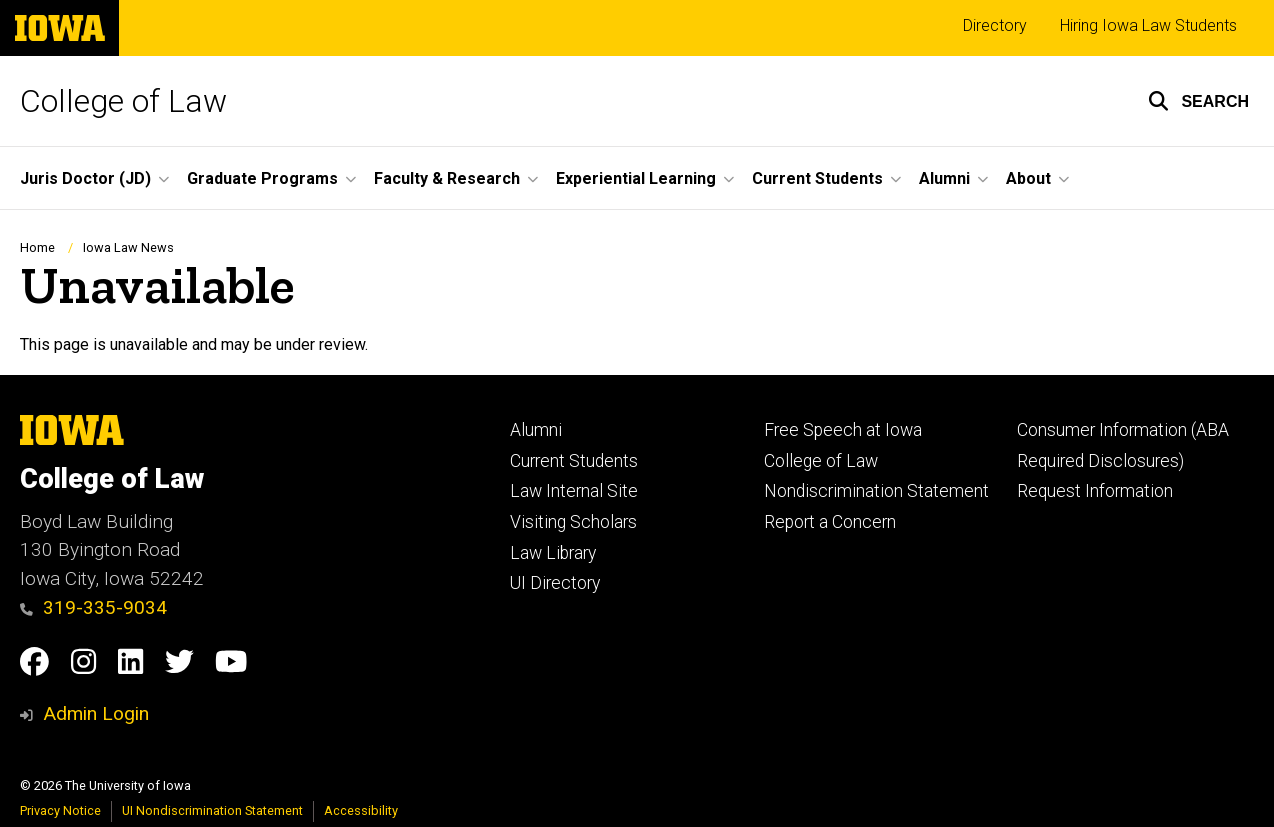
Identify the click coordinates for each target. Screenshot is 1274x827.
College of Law (123, 101)
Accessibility (361, 810)
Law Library (553, 553)
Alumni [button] (944, 178)
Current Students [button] (817, 178)
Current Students (574, 461)
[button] (1198, 101)
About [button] (1028, 178)
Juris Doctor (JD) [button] (85, 178)
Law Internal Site (574, 491)
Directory (995, 25)
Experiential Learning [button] (636, 178)
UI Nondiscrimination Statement (212, 810)
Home (37, 247)
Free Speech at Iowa (843, 430)
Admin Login (96, 713)
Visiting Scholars (573, 522)
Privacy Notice (60, 810)
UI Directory (555, 583)
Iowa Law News (128, 247)
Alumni (536, 430)
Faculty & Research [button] (447, 178)
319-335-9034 (93, 607)
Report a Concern (830, 522)
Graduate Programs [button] (262, 178)
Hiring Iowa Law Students (1148, 25)
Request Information (1095, 491)
